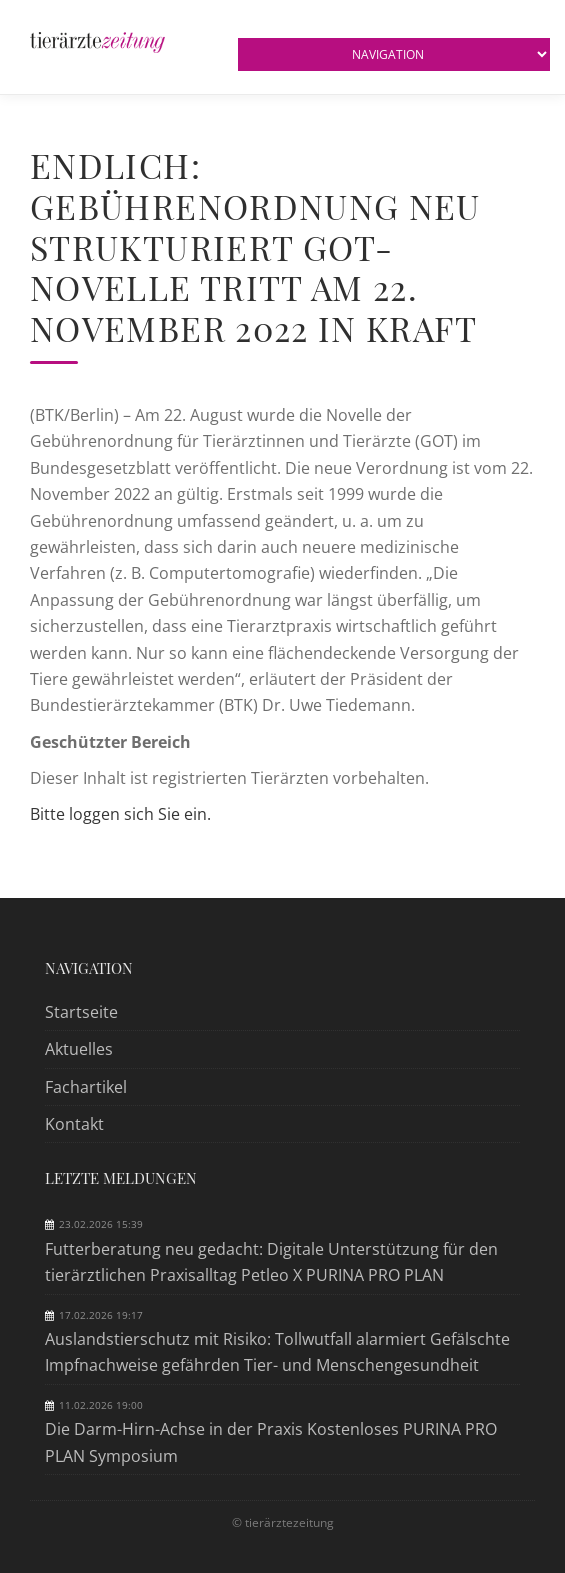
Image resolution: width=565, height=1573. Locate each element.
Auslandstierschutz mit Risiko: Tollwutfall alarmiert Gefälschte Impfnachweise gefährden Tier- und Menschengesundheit (277, 1352)
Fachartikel (86, 1087)
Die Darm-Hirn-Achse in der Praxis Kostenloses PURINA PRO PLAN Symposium (271, 1442)
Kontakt (74, 1124)
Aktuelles (79, 1049)
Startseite (81, 1012)
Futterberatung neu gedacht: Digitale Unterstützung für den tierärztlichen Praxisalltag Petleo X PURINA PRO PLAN (271, 1262)
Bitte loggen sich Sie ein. (120, 814)
